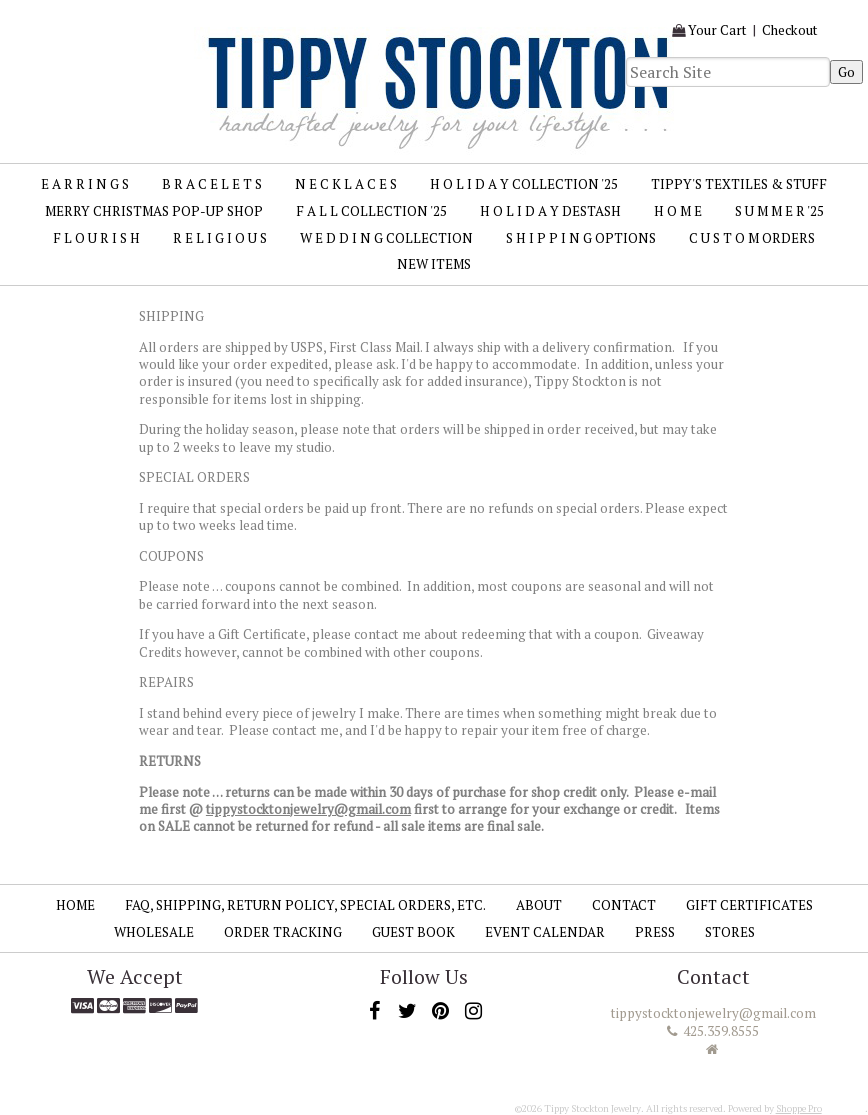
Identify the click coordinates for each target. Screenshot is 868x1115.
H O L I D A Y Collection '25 (524, 184)
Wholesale (154, 932)
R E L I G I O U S (220, 238)
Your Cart (717, 30)
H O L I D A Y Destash (550, 211)
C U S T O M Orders (752, 238)
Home (75, 905)
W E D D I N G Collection (386, 238)
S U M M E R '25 (779, 211)
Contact (624, 905)
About (539, 905)
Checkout (790, 30)
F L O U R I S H (96, 238)
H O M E (678, 211)
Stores (730, 932)
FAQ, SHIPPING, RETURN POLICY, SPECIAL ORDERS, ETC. (305, 905)
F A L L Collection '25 (371, 211)
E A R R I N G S (85, 184)
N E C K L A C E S (346, 184)
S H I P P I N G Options (581, 238)
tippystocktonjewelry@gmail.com (308, 809)
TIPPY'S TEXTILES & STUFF (739, 184)
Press (655, 932)
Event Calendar (545, 932)
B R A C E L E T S (212, 184)
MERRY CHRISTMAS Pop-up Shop (154, 211)
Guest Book (413, 932)
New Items (434, 264)
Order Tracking (283, 932)
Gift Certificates (749, 905)
